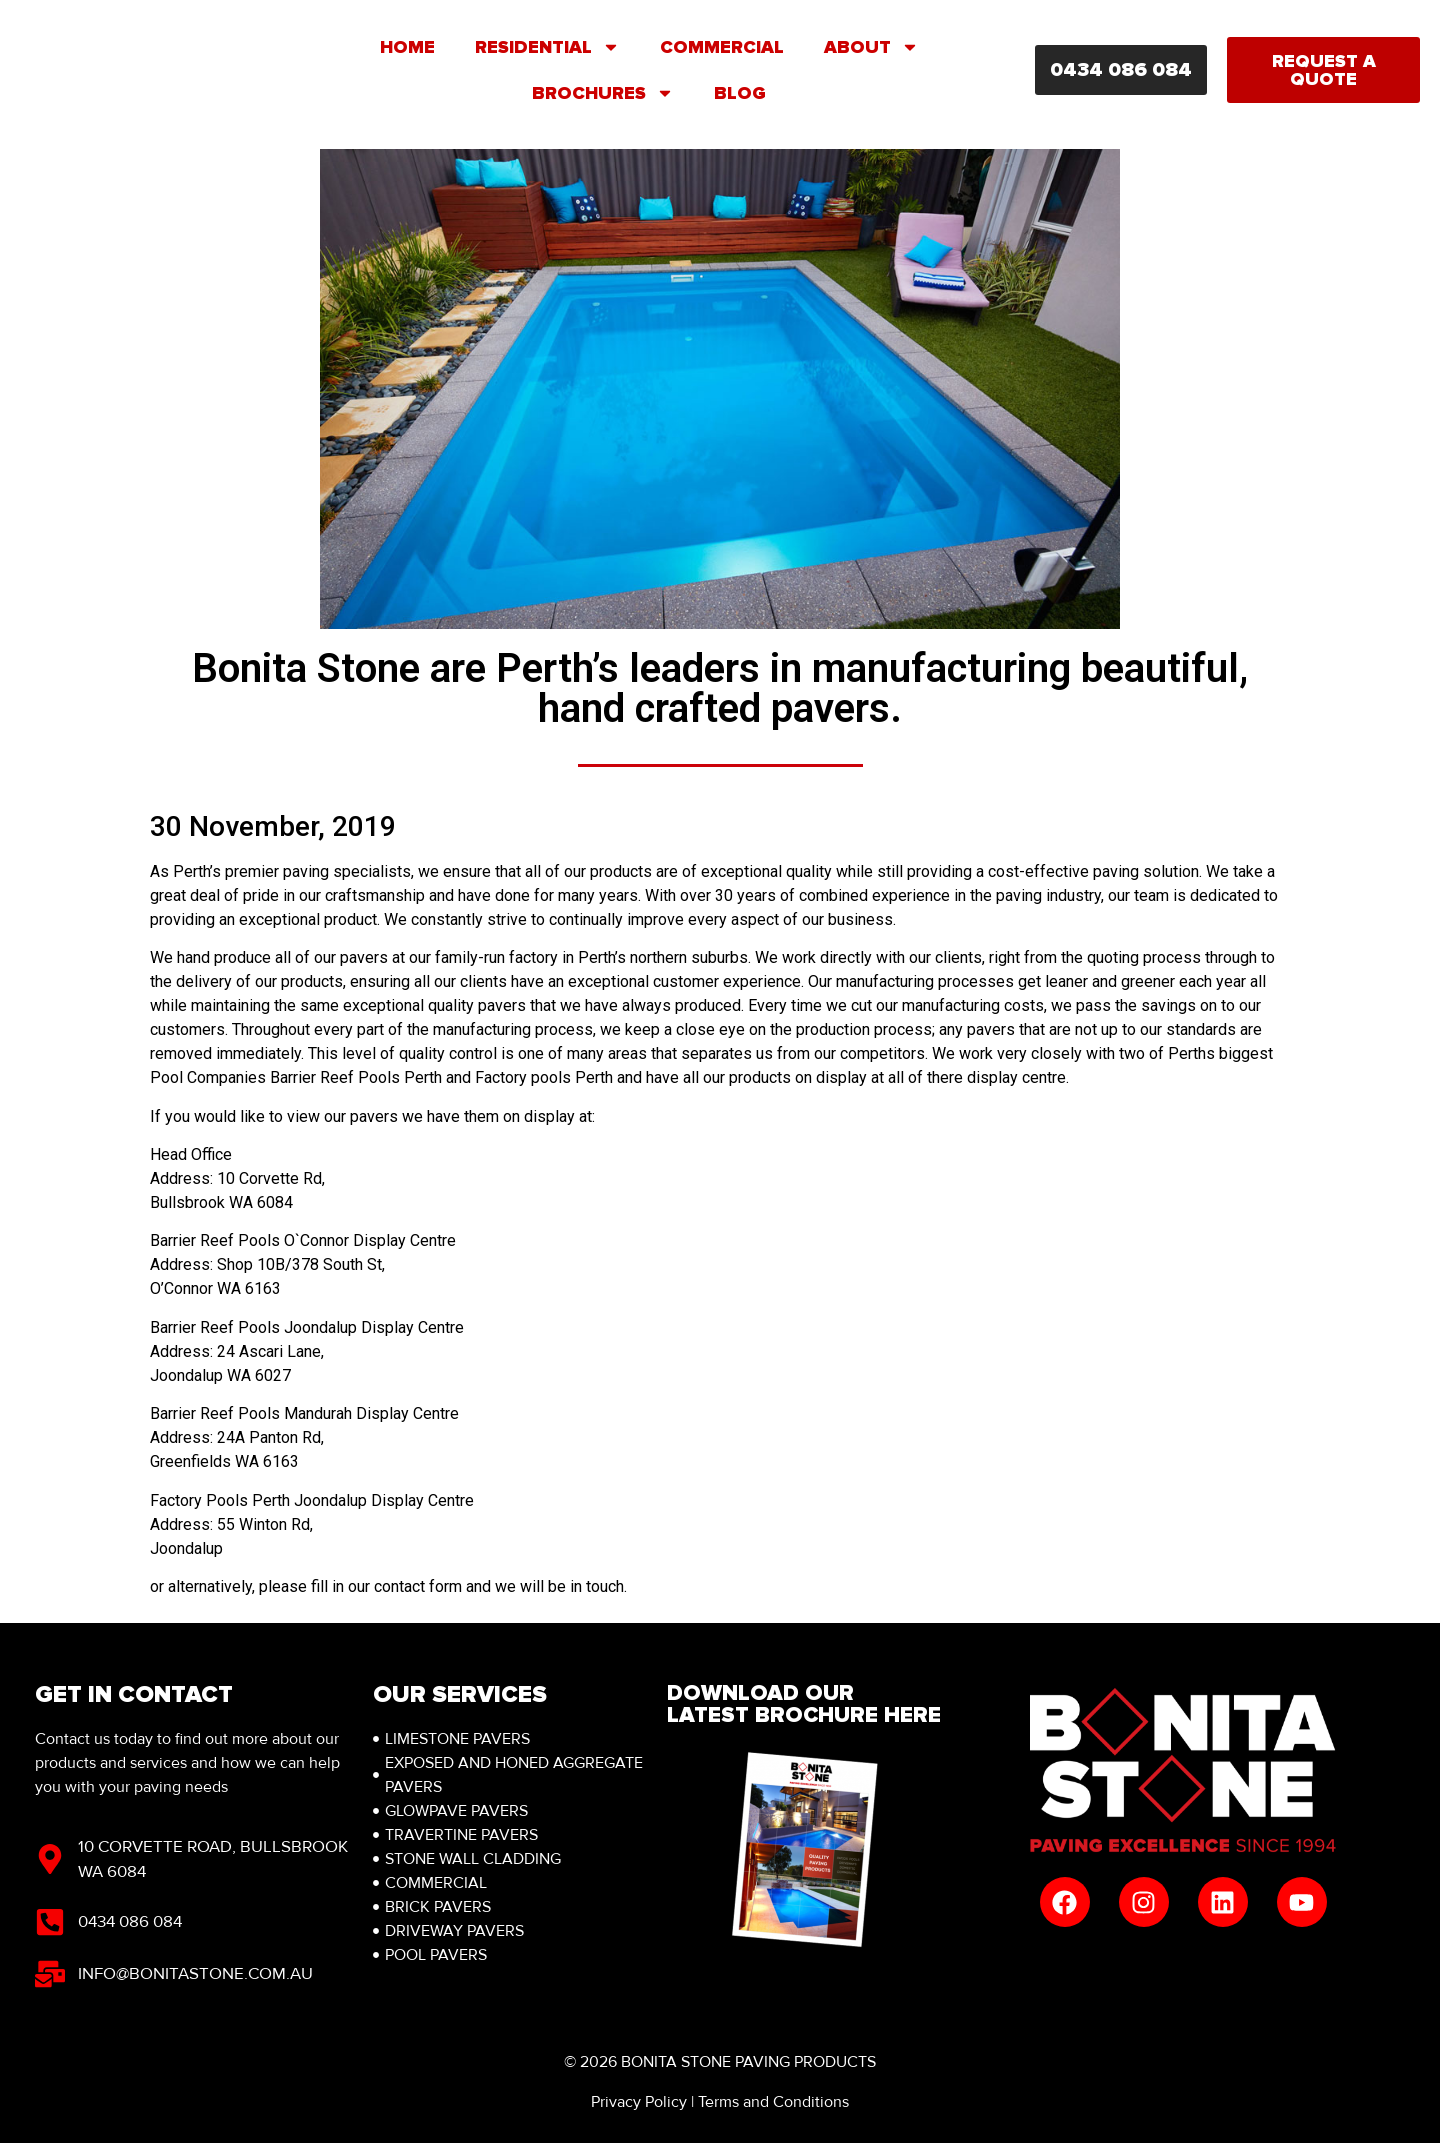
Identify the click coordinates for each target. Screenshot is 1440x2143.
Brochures (603, 93)
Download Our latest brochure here (804, 1704)
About (871, 47)
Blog (740, 93)
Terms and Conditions (773, 2102)
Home (407, 47)
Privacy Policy (639, 2102)
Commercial (722, 47)
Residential (547, 47)
